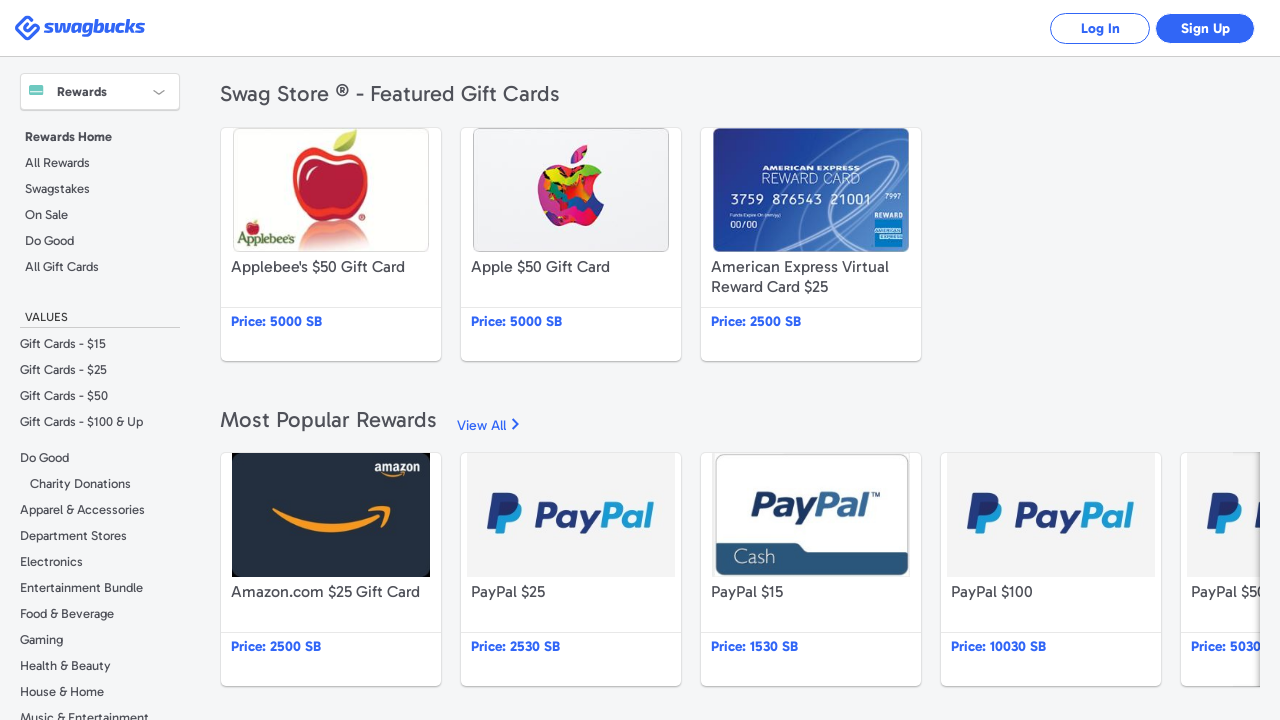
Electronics (51, 561)
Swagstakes (57, 188)
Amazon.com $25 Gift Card (331, 569)
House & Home (62, 691)
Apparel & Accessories (82, 509)
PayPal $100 (1051, 569)
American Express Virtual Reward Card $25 (811, 244)
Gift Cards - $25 (63, 369)
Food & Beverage (67, 613)
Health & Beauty (65, 665)
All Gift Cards (62, 266)
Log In (1100, 28)
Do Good (49, 240)
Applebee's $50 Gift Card (331, 244)
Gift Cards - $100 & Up (81, 421)
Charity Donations (80, 483)
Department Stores (73, 535)
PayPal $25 (571, 569)
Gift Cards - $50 (64, 395)
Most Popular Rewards (328, 419)
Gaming (41, 639)
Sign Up (1205, 28)
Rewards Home (68, 136)
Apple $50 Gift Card (571, 244)
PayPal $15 (811, 569)
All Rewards (57, 162)
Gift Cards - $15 (63, 343)
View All (481, 425)
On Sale (46, 214)
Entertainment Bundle (81, 587)
